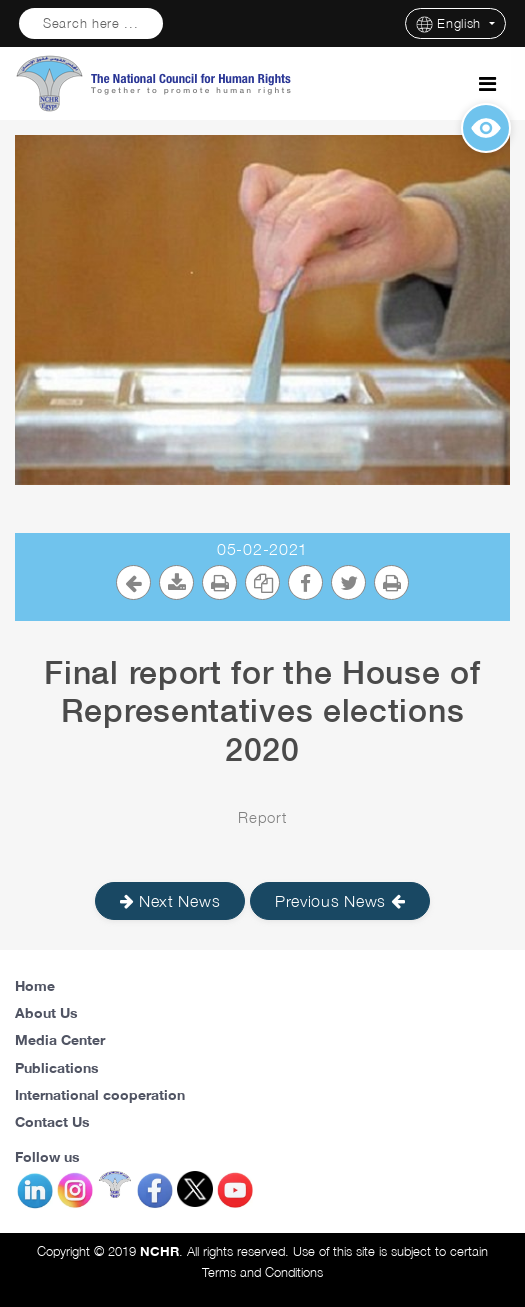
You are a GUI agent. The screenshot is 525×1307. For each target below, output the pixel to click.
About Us (46, 1012)
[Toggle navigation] (487, 84)
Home (35, 985)
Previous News (340, 901)
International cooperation (100, 1094)
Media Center (60, 1039)
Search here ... (91, 23)
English (451, 24)
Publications (57, 1067)
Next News (170, 901)
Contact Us (52, 1121)
